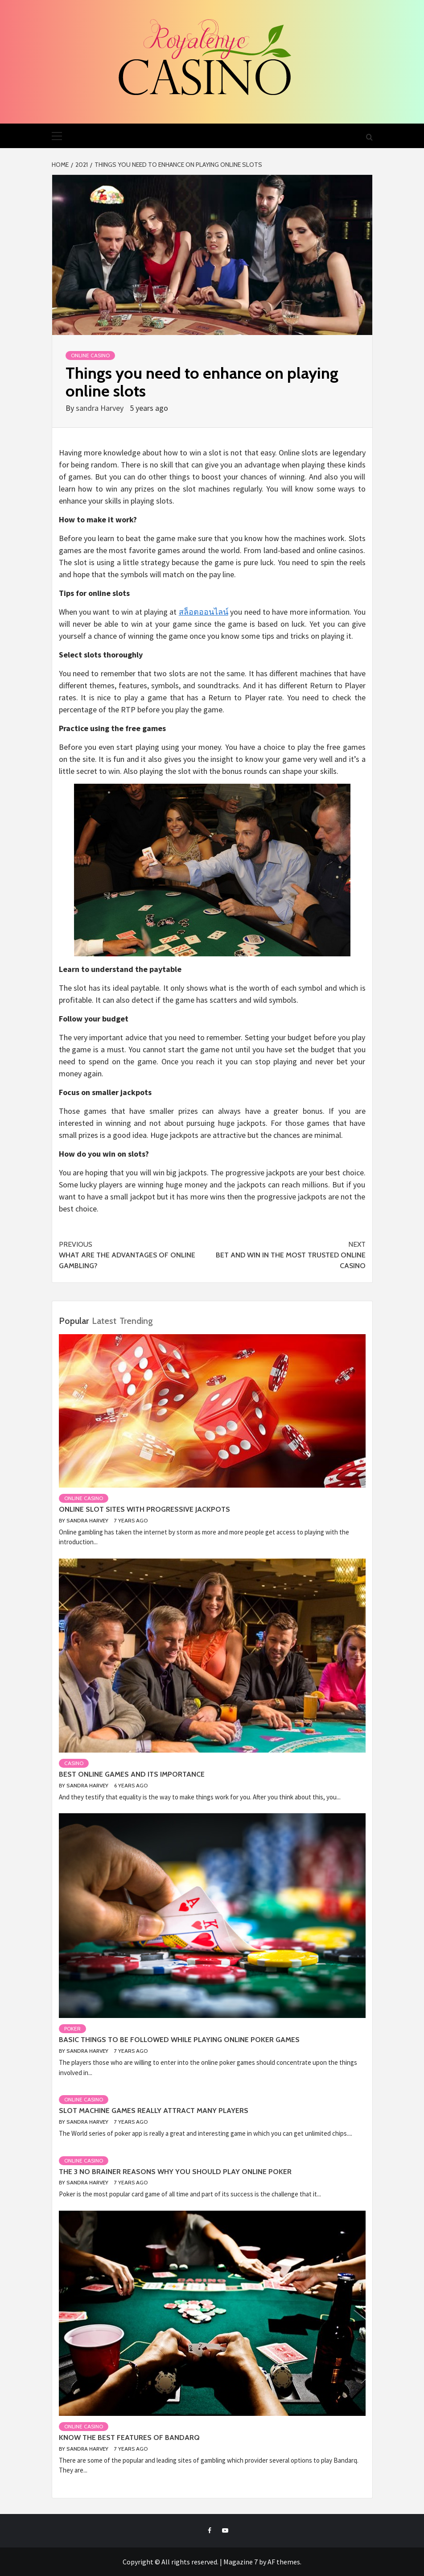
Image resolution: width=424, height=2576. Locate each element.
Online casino (90, 355)
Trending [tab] (136, 1320)
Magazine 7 (240, 2561)
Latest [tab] (104, 1320)
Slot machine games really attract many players (153, 2110)
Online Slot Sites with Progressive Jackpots (144, 1509)
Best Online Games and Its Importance (132, 1774)
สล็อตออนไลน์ (203, 612)
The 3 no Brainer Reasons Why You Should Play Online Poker (175, 2171)
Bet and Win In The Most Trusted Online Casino (289, 1254)
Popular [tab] (74, 1320)
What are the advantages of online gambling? (135, 1254)
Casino (73, 1763)
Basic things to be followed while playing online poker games (179, 2039)
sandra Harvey (100, 408)
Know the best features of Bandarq (129, 2437)
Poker (72, 2028)
